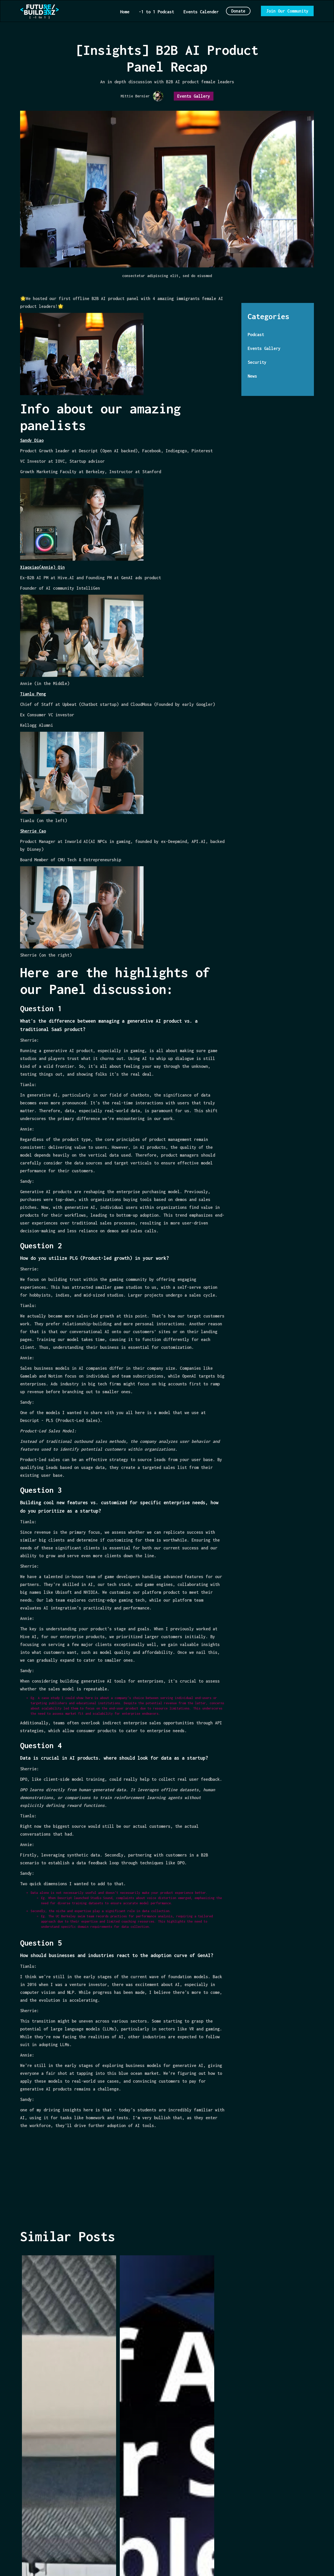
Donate (238, 11)
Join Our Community (287, 11)
